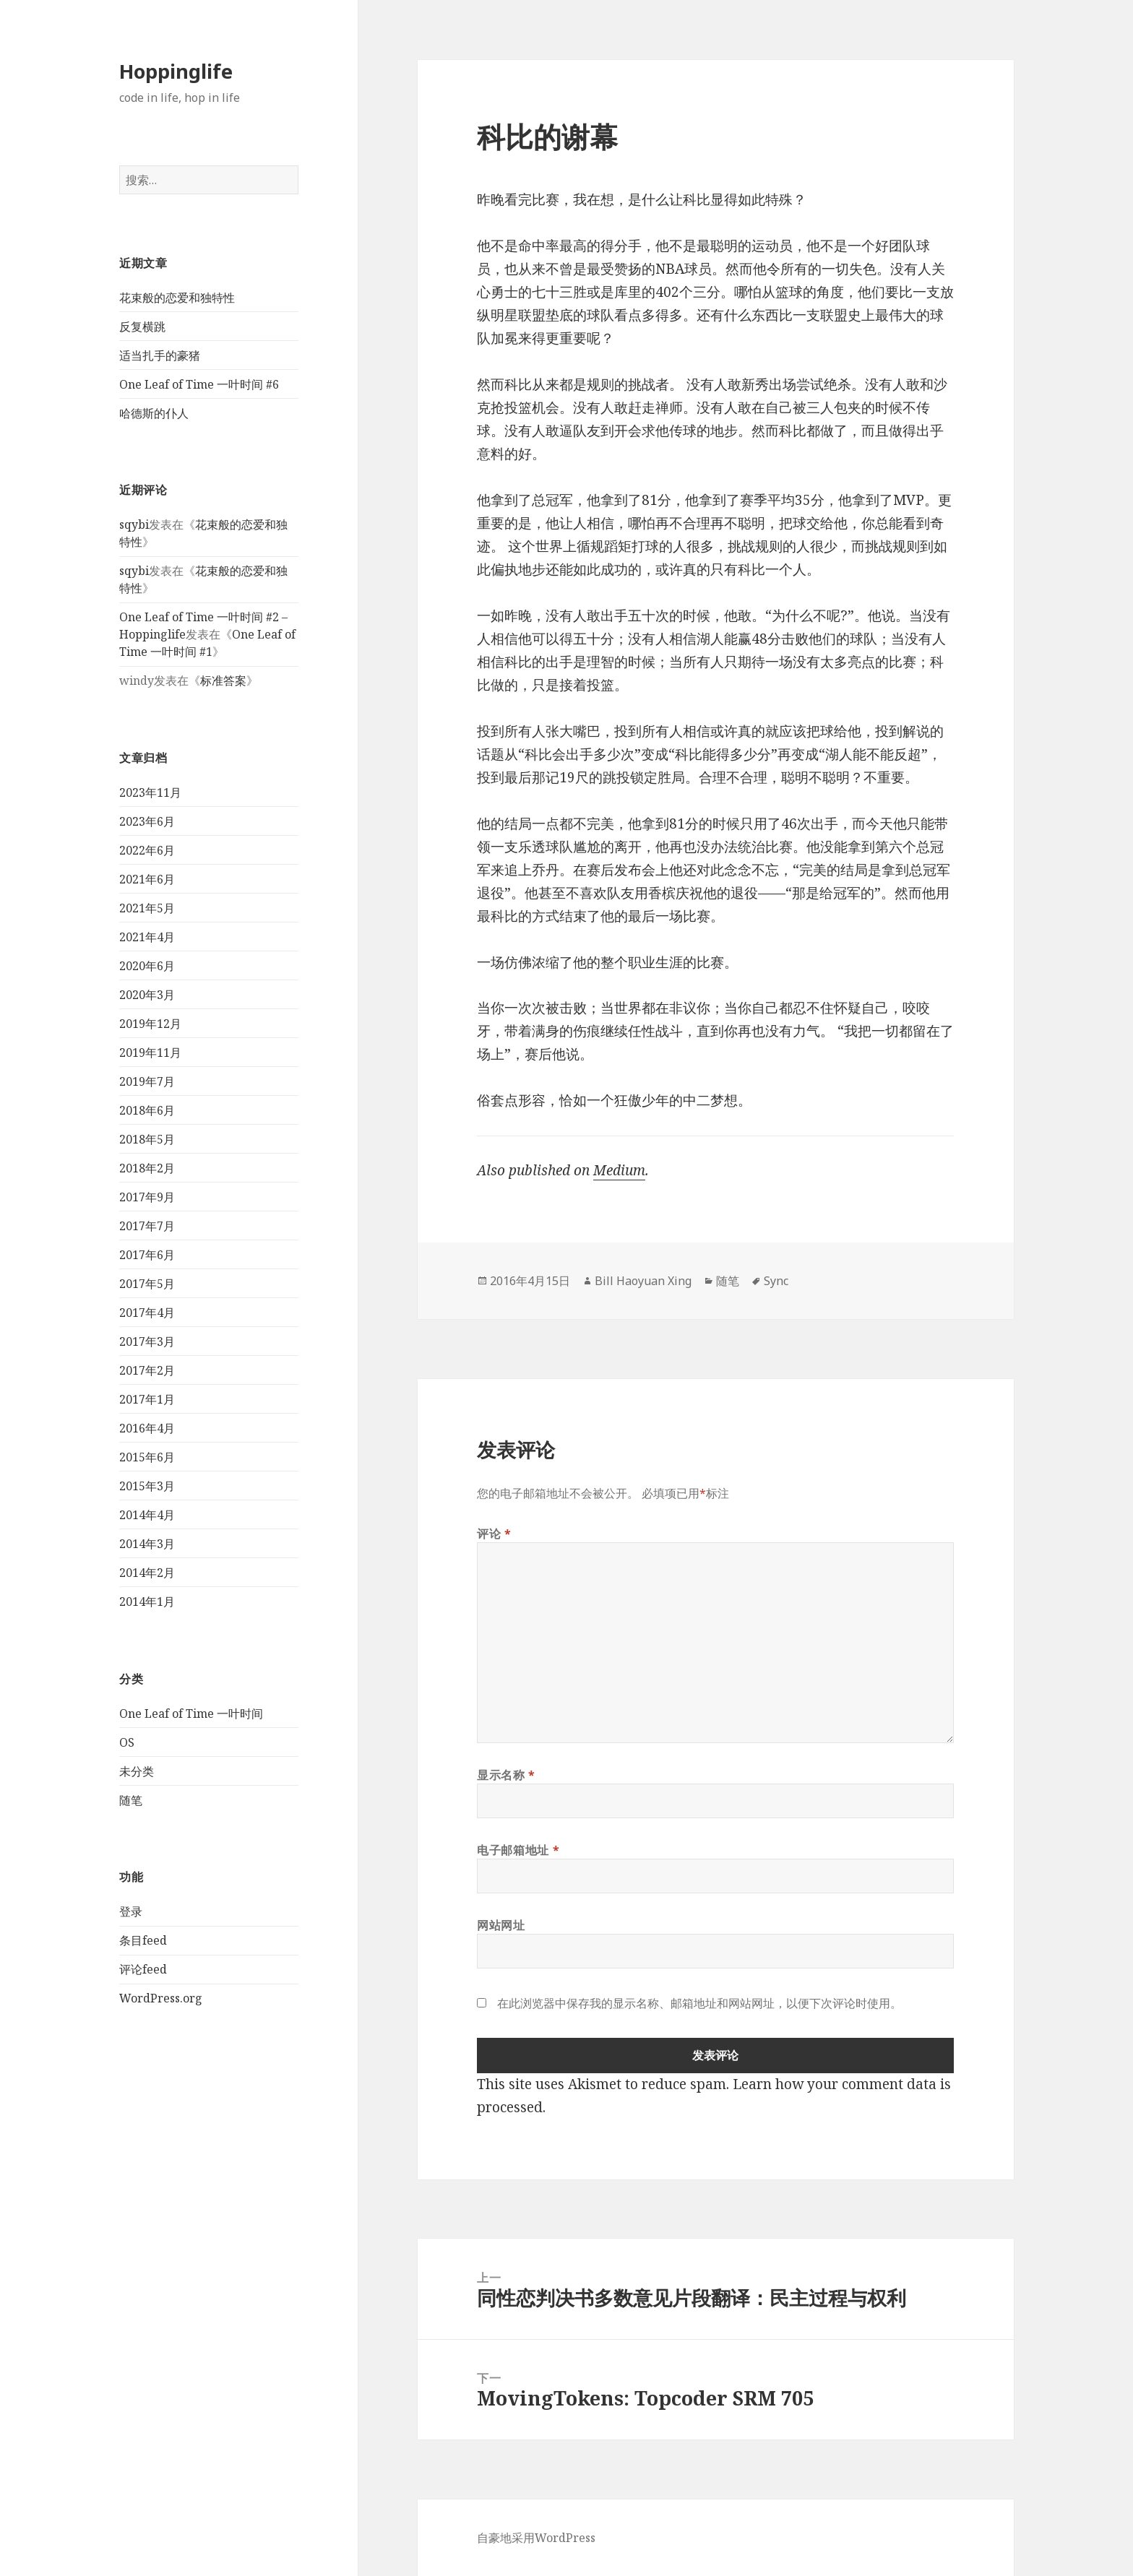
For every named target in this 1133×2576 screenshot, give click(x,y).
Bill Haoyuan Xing (643, 1281)
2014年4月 (147, 1515)
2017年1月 (147, 1399)
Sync (776, 1281)
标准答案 (223, 680)
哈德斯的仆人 (154, 413)
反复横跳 (142, 326)
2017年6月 (147, 1255)
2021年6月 (147, 879)
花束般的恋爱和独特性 (177, 298)
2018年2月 (147, 1168)
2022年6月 (147, 850)
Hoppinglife (176, 71)
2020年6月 (147, 966)
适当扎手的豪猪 (159, 355)
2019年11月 (150, 1052)
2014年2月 (147, 1573)
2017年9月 (147, 1197)
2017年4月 (147, 1313)
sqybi (134, 524)
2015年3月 (147, 1486)
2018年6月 (147, 1110)
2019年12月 (150, 1024)
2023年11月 (150, 792)
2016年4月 (147, 1428)
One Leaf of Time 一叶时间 (191, 1713)
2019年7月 (147, 1081)
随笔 (130, 1800)
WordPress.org (160, 1998)
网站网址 (501, 1925)
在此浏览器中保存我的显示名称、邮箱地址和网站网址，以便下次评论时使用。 (699, 2003)
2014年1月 (147, 1601)
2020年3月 (147, 995)
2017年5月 (147, 1284)
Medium (619, 1170)
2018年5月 (147, 1139)
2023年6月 (147, 821)
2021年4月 (147, 937)
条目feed (143, 1940)
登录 (130, 1911)
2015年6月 (147, 1457)
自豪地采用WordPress (536, 2538)
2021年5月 (147, 908)
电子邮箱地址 (518, 1850)
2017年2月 (147, 1370)
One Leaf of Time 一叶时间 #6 (199, 384)
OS (126, 1742)
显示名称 (506, 1775)
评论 (494, 1534)
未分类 (136, 1771)
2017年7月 (147, 1226)
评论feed (143, 1969)
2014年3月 (147, 1544)
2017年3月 (147, 1341)
